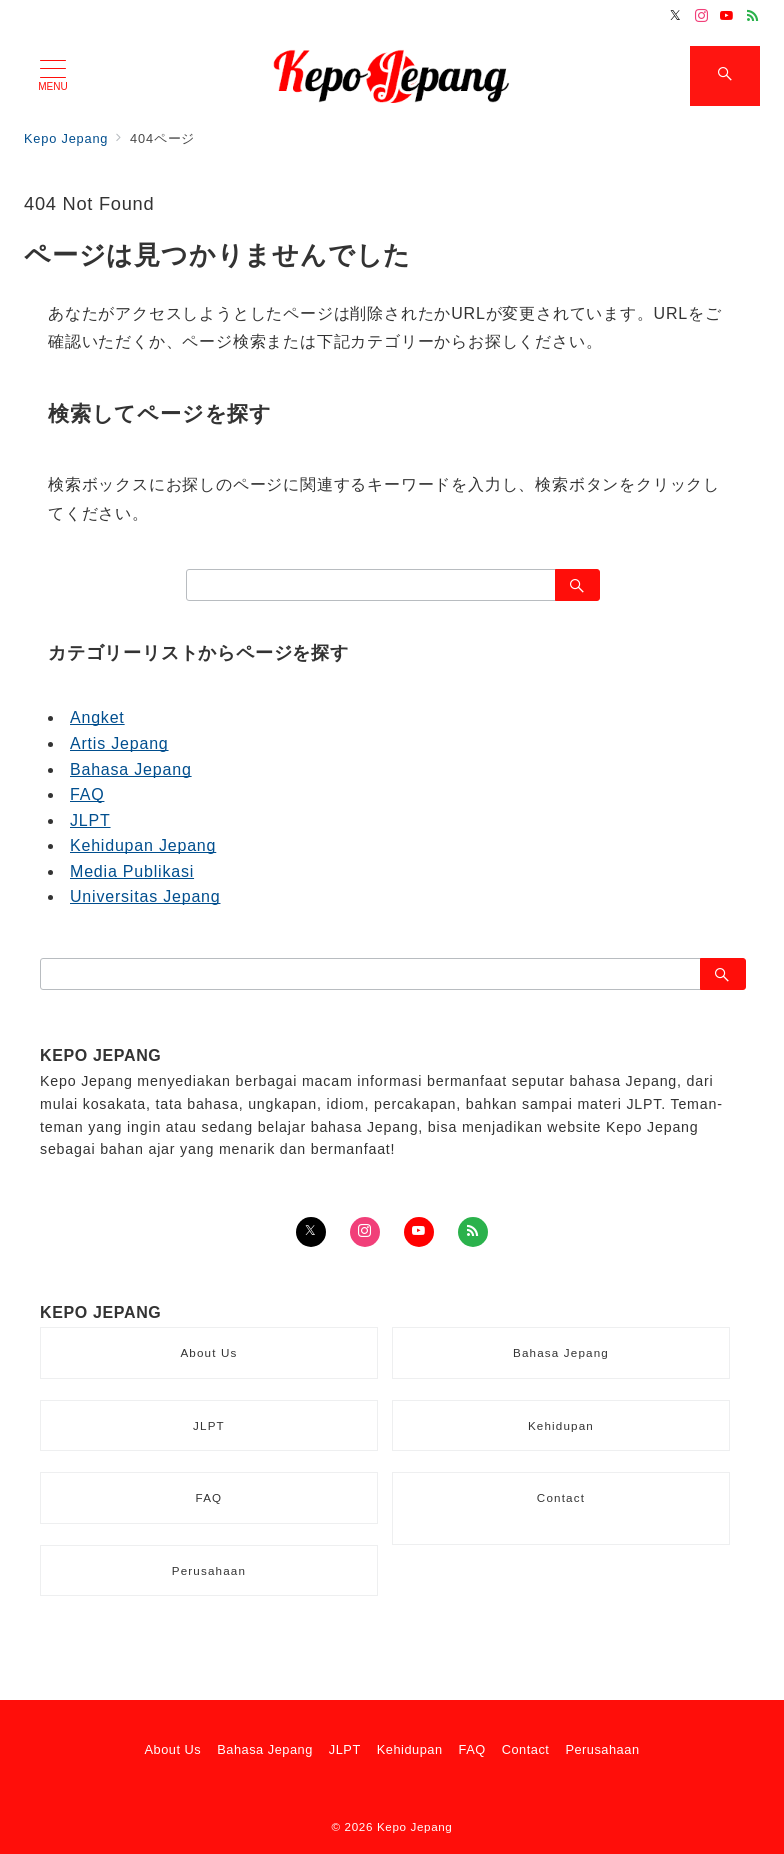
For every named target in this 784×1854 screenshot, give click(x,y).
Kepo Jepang (415, 1826)
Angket (97, 717)
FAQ (87, 794)
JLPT (90, 820)
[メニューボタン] (53, 76)
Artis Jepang (119, 743)
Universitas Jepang (145, 896)
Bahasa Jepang (131, 769)
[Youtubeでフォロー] (727, 16)
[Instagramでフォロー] (702, 16)
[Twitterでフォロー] (676, 16)
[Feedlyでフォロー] (753, 16)
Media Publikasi (132, 871)
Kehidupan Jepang (143, 845)
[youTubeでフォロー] (419, 1232)
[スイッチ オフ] (725, 76)
